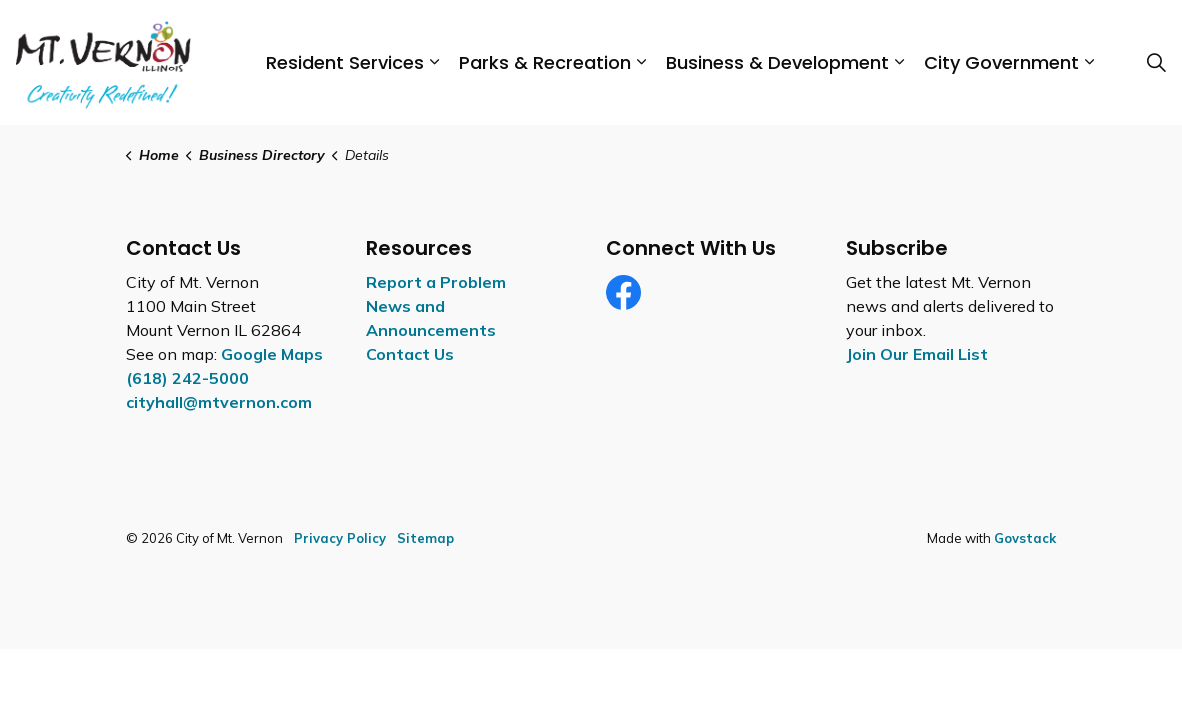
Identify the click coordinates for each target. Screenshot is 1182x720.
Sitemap (425, 538)
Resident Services (345, 62)
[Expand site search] (1156, 63)
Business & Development (777, 62)
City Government (1001, 62)
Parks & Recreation (545, 62)
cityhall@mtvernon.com (219, 402)
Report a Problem (436, 282)
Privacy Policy (340, 538)
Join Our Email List (917, 354)
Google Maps (272, 354)
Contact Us (410, 354)
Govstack (1025, 538)
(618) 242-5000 (187, 378)
